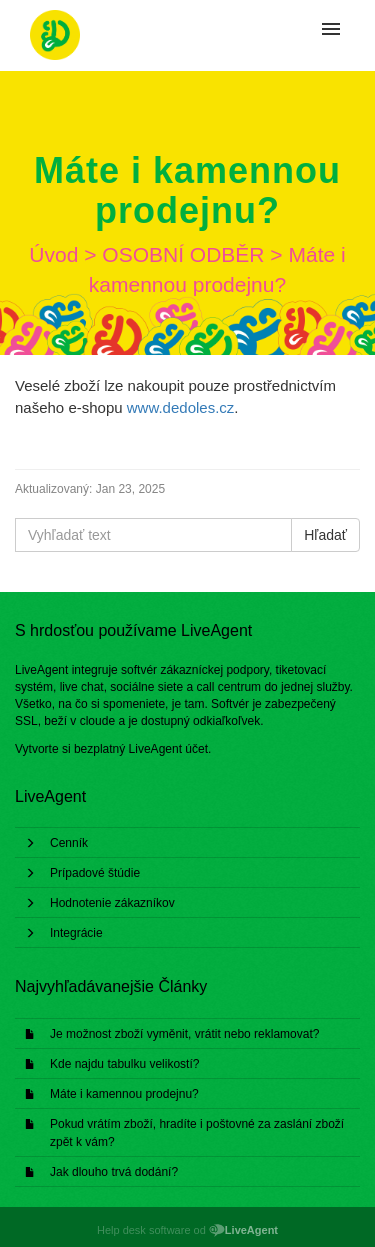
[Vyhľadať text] (153, 535)
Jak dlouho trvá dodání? (114, 1172)
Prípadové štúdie (95, 873)
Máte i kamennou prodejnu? (124, 1094)
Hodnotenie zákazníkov (112, 903)
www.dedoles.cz (181, 407)
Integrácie (76, 933)
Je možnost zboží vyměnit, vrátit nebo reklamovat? (184, 1034)
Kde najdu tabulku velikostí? (124, 1064)
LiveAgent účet (168, 749)
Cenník (69, 843)
